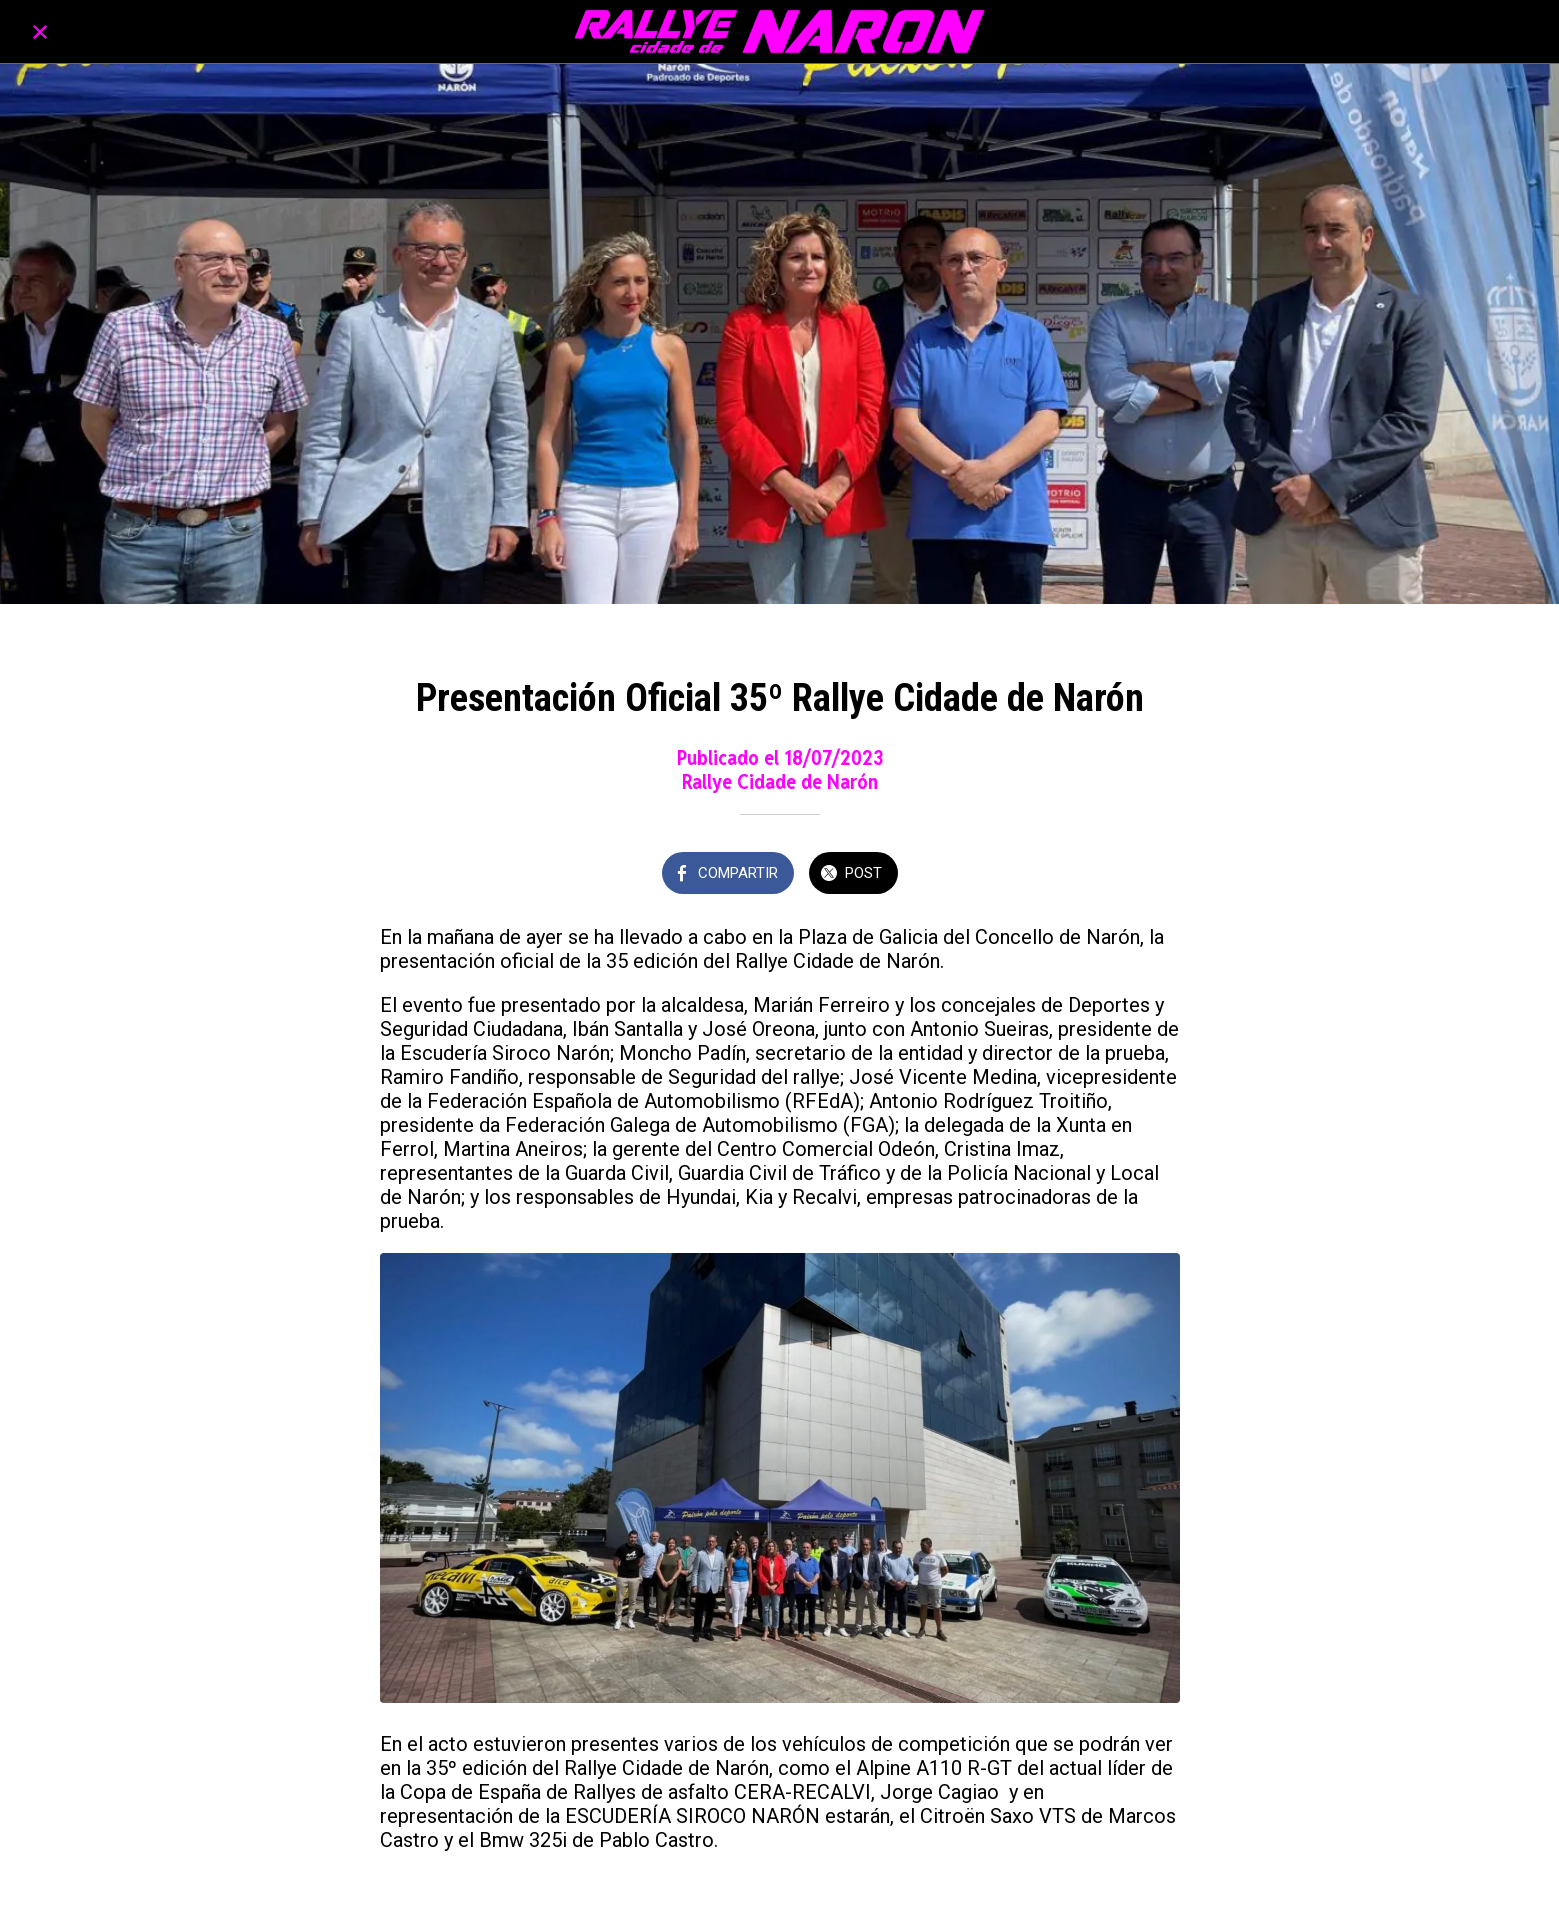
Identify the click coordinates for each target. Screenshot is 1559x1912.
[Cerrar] (40, 32)
